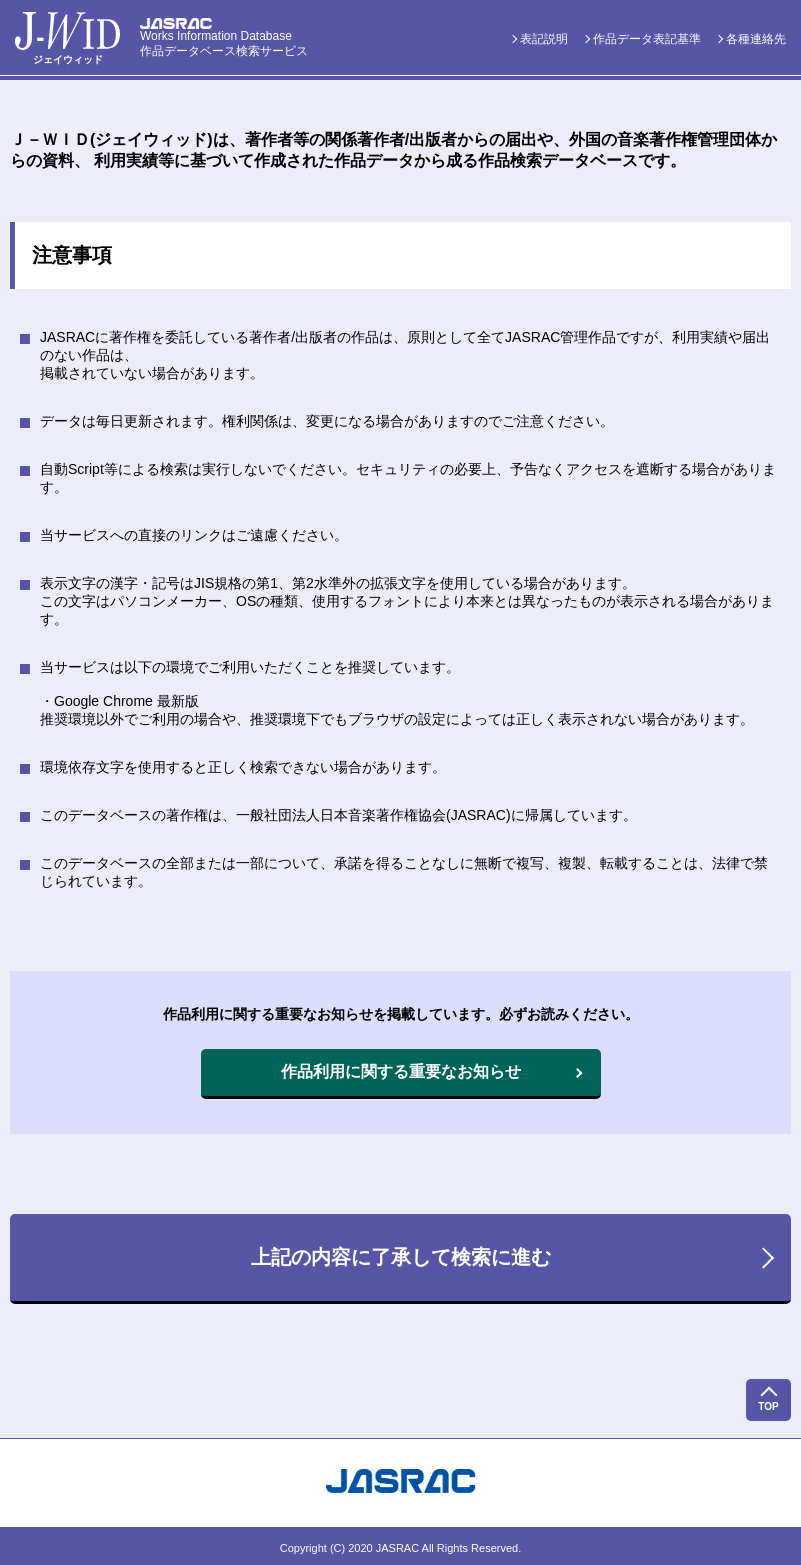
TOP (768, 1406)
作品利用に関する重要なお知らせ (401, 1071)
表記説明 (544, 39)
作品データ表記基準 (647, 39)
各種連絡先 (756, 39)
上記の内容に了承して (401, 1257)
